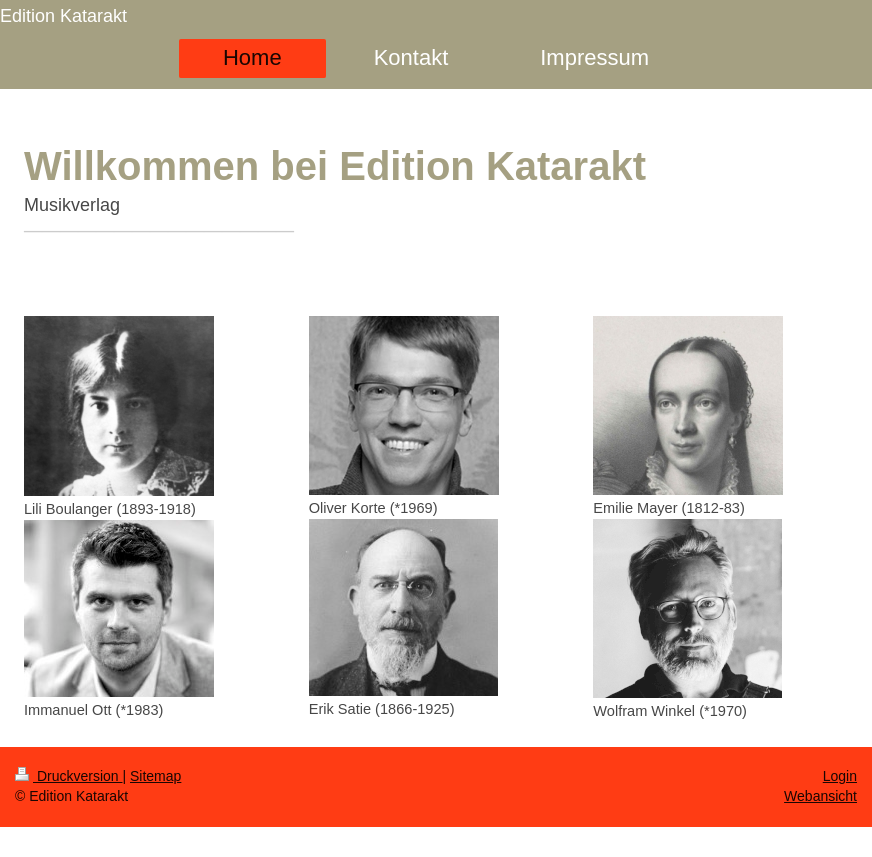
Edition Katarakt (63, 16)
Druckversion (68, 776)
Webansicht (820, 796)
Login (840, 776)
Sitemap (155, 776)
